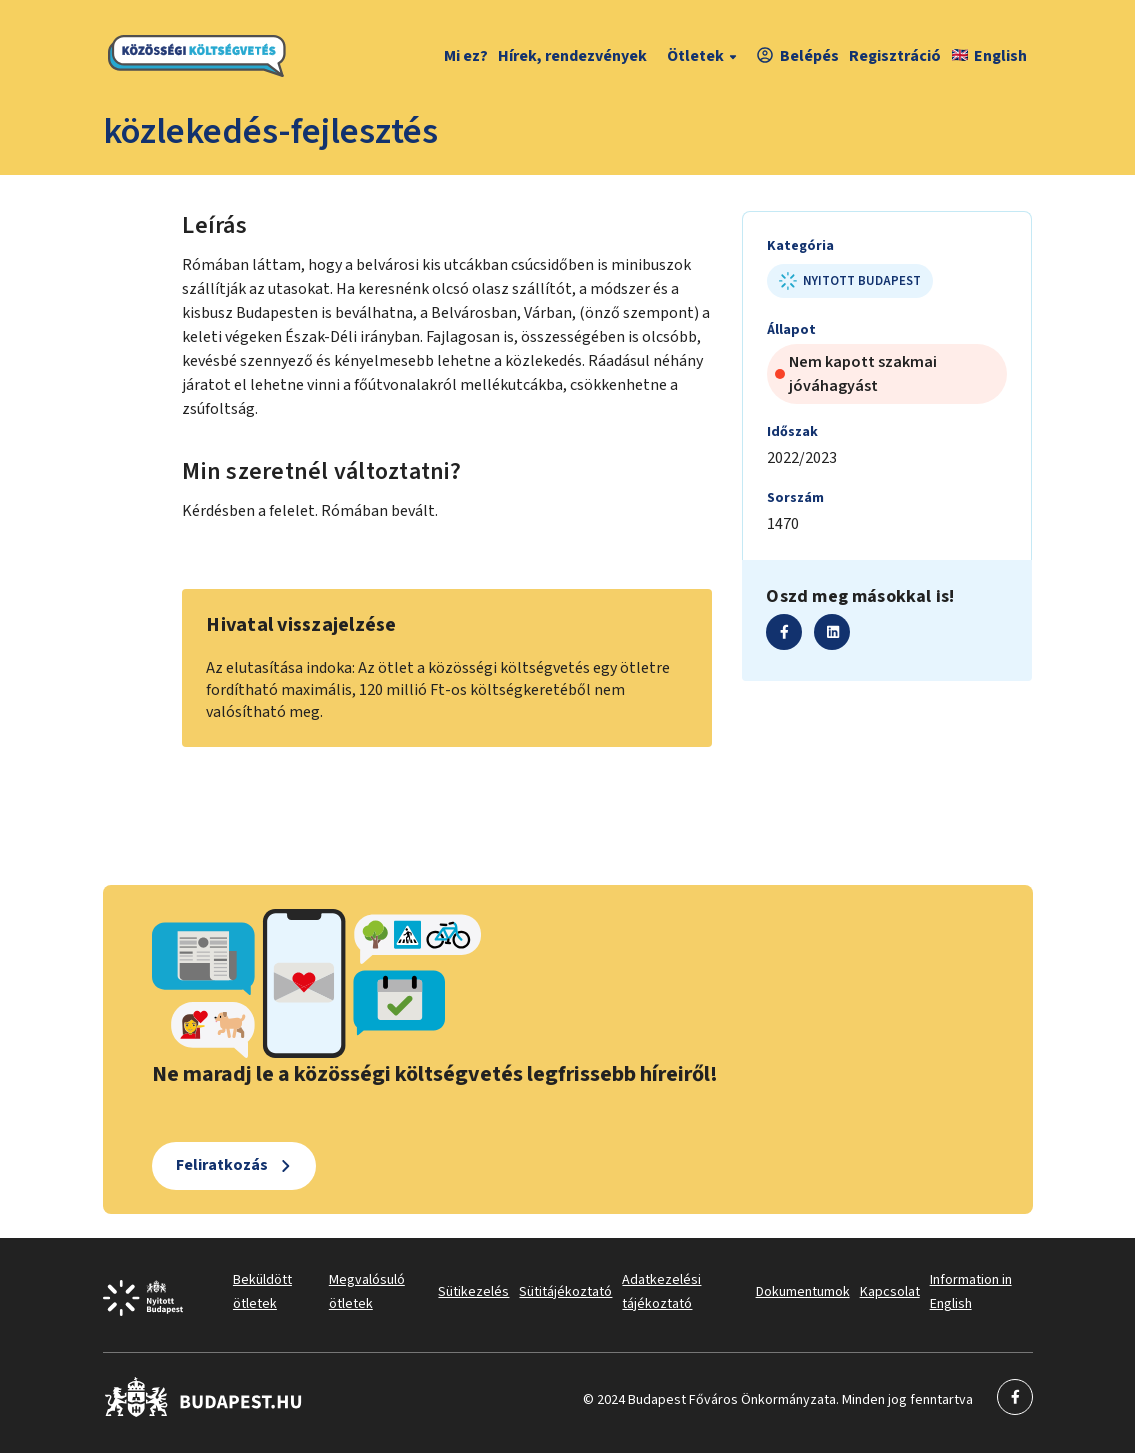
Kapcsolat (890, 1292)
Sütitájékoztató (565, 1292)
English (989, 56)
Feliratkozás (222, 1165)
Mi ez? (466, 56)
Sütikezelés (473, 1292)
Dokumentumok (803, 1292)
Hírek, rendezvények (572, 56)
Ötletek (704, 56)
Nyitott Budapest (850, 281)
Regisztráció (895, 56)
